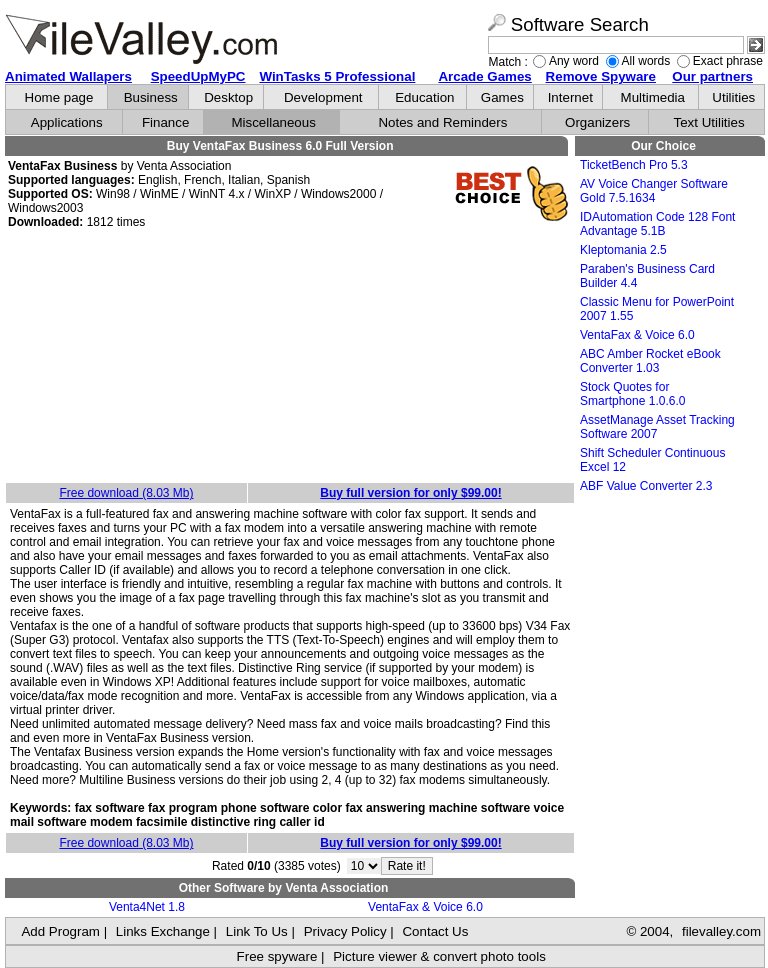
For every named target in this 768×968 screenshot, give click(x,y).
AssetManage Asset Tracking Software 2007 (657, 427)
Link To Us (257, 931)
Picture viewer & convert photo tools (439, 956)
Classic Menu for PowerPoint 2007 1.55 (657, 309)
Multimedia (653, 97)
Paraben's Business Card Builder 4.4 (647, 276)
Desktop (228, 97)
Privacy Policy (345, 931)
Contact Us (435, 931)
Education (424, 97)
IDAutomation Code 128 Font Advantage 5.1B (657, 224)
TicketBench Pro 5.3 (634, 165)
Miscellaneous (273, 122)
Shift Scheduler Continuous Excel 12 (652, 460)
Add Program (60, 931)
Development (323, 97)
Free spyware (277, 956)
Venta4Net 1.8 (147, 907)
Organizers (597, 122)
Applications (67, 122)
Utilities (733, 97)
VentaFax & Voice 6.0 (425, 907)
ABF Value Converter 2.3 (646, 486)
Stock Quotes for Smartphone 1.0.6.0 (632, 394)
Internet (570, 97)
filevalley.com (721, 931)
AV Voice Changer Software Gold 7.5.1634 (654, 191)
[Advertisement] (290, 357)
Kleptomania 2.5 (623, 250)
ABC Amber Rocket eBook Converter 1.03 (650, 361)
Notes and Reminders (442, 122)
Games (502, 97)
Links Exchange (163, 931)
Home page (59, 97)
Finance (165, 122)
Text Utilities (709, 122)
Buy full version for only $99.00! (410, 493)
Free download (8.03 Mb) (126, 493)
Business (151, 97)
